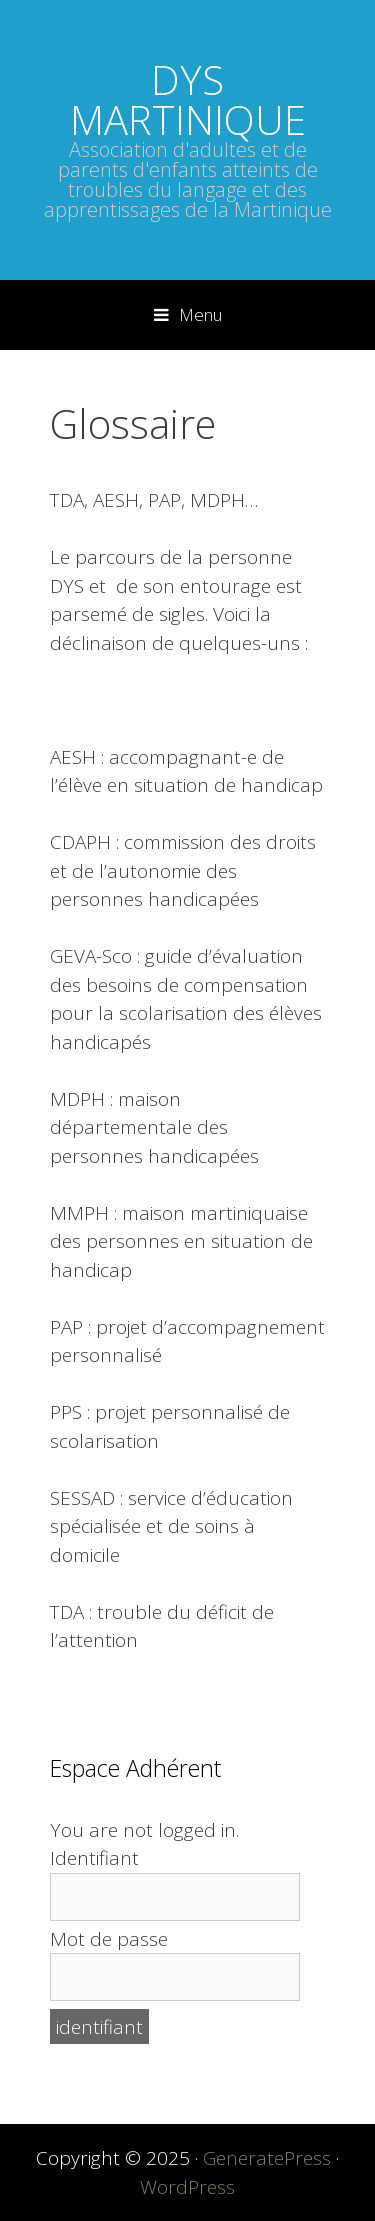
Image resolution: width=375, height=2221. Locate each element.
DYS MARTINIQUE (188, 99)
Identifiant (94, 1858)
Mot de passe (109, 1939)
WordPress (187, 2187)
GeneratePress (267, 2158)
